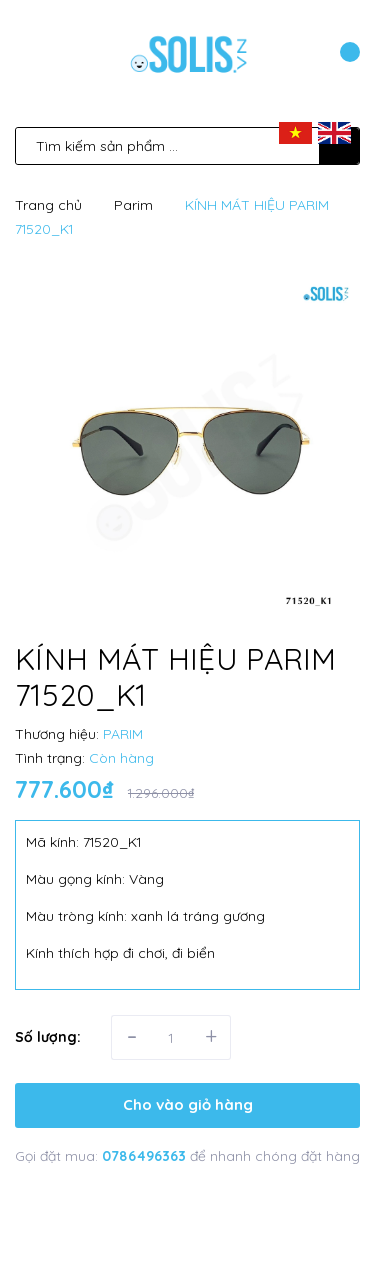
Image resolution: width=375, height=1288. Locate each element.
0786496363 (146, 1156)
